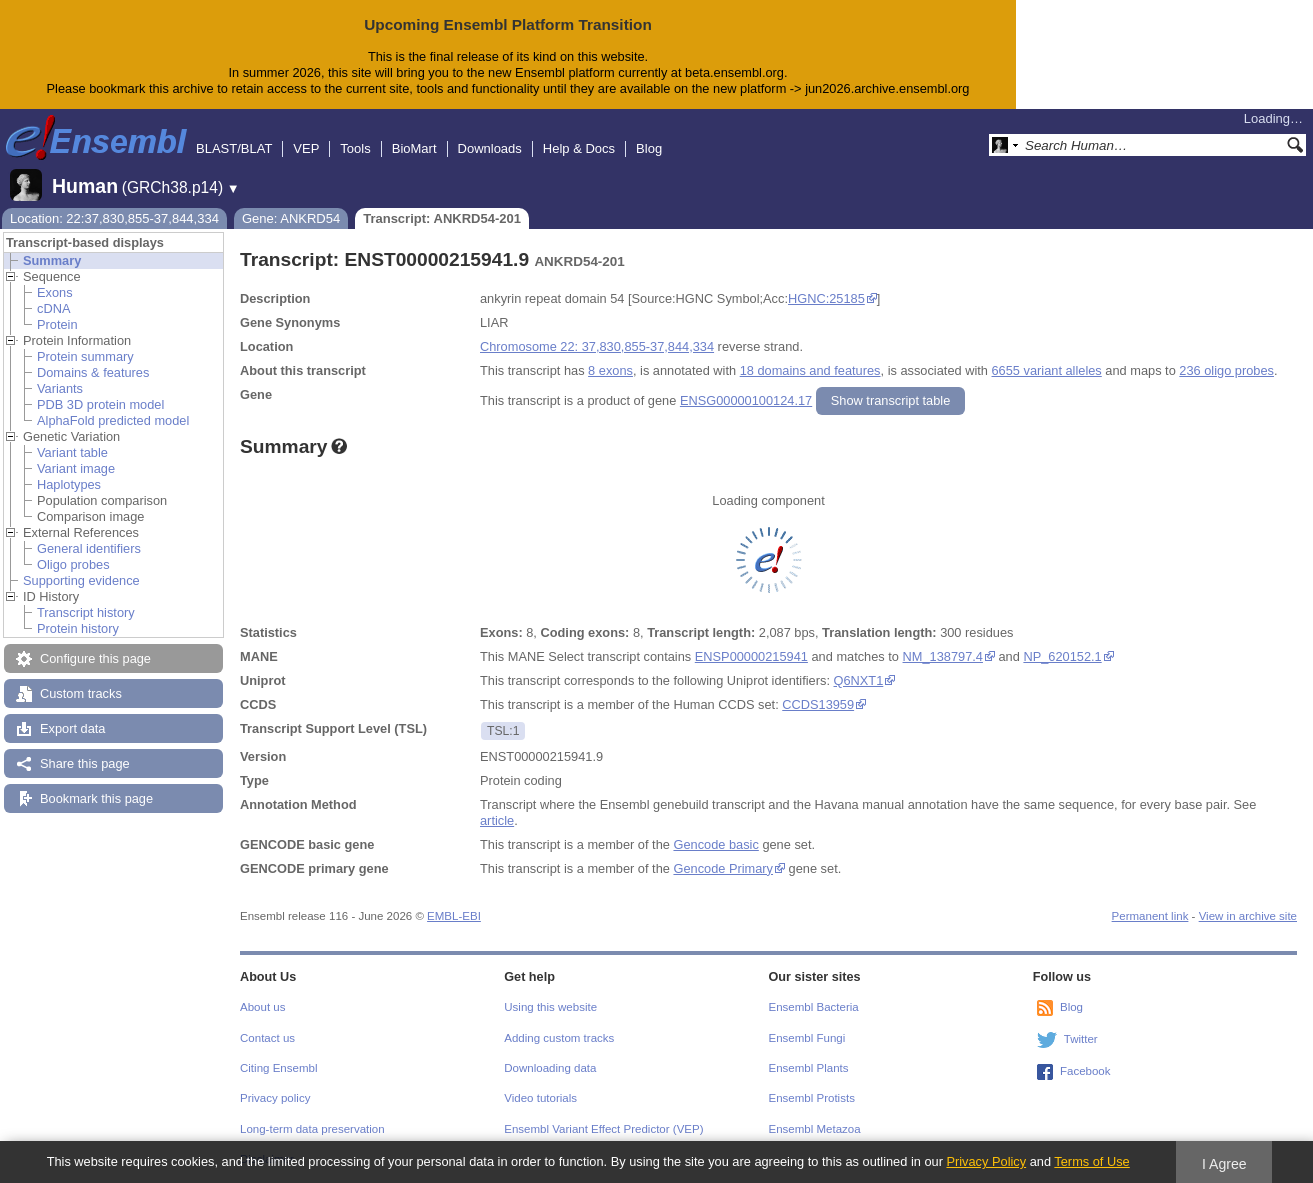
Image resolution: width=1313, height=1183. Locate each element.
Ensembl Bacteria (814, 1007)
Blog (649, 148)
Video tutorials (540, 1098)
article (497, 820)
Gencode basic (715, 844)
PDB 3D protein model (100, 404)
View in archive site (1248, 916)
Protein (57, 324)
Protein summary (85, 356)
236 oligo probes (1226, 370)
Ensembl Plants (809, 1068)
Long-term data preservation (312, 1129)
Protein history (78, 628)
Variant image (76, 468)
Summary (52, 260)
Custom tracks (81, 693)
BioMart (414, 148)
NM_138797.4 (943, 656)
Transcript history (86, 612)
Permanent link (1150, 916)
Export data (72, 728)
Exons (55, 292)
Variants (60, 388)
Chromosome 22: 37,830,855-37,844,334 (597, 346)
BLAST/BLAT (234, 148)
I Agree (1224, 1164)
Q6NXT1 (859, 680)
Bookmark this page (96, 798)
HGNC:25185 (826, 298)
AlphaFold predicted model (113, 420)
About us (262, 1007)
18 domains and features (810, 370)
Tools (355, 148)
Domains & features (93, 372)
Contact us (267, 1038)
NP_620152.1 (1062, 656)
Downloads (490, 148)
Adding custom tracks (559, 1038)
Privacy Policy (986, 1161)
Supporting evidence (81, 580)
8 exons (610, 370)
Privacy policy (275, 1098)
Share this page (85, 763)
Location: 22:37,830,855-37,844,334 (114, 218)
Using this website (550, 1007)
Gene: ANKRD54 (291, 218)
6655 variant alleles (1047, 370)
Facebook (1085, 1071)
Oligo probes (73, 564)
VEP (306, 148)
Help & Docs (579, 148)
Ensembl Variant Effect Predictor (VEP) (603, 1129)
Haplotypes (69, 484)
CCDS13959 (818, 704)
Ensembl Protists (812, 1098)
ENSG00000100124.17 (746, 400)
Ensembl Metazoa (815, 1129)
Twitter (1081, 1039)
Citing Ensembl (278, 1068)
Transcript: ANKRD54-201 (442, 218)
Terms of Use (1091, 1161)
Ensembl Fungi (807, 1038)
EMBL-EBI (454, 916)
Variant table (72, 452)
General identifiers (89, 548)
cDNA (53, 308)
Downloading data (550, 1068)
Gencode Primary (723, 868)
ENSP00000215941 (751, 656)
